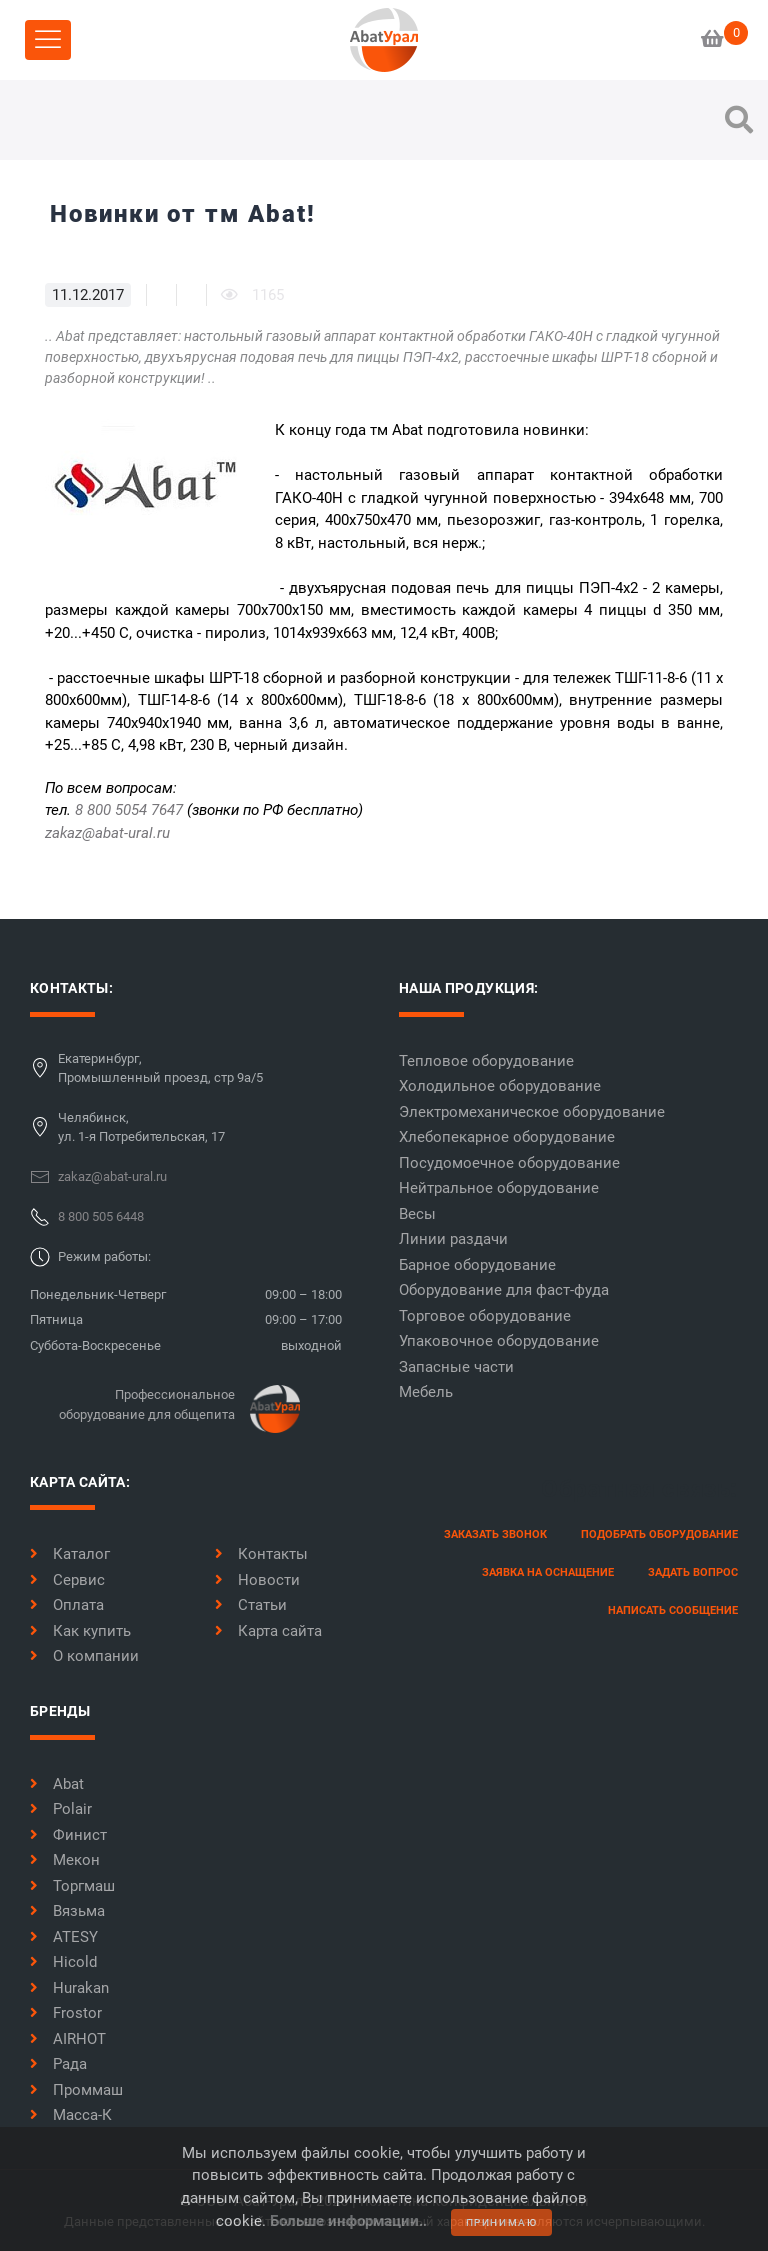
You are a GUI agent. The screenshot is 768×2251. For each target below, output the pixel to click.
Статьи (251, 1605)
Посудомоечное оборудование (509, 1163)
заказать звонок (495, 1534)
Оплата (67, 1605)
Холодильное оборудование (500, 1086)
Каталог (70, 1554)
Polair (61, 1809)
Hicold (63, 1962)
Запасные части (456, 1367)
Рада (58, 2064)
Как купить (80, 1631)
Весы (417, 1214)
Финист (68, 1835)
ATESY (64, 1937)
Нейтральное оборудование (499, 1188)
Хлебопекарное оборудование (507, 1137)
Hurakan (69, 1988)
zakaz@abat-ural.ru (107, 833)
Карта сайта (268, 1631)
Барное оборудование (477, 1265)
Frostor (66, 2013)
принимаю (502, 2222)
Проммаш (76, 2090)
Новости (257, 1580)
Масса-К (71, 2115)
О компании (84, 1656)
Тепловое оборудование (486, 1061)
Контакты (261, 1554)
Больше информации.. (348, 2221)
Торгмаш (72, 1886)
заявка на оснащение (548, 1572)
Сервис (67, 1580)
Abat (57, 1784)
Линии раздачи (453, 1239)
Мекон (65, 1860)
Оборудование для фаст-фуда (504, 1290)
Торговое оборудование (485, 1316)
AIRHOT (68, 2039)
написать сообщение (673, 1610)
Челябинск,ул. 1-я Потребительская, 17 (141, 1127)
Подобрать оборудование (659, 1534)
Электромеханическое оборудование (532, 1112)
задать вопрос (693, 1572)
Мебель (426, 1392)
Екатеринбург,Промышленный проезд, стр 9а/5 (160, 1068)
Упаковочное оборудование (499, 1341)
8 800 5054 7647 (129, 810)
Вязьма (67, 1911)
